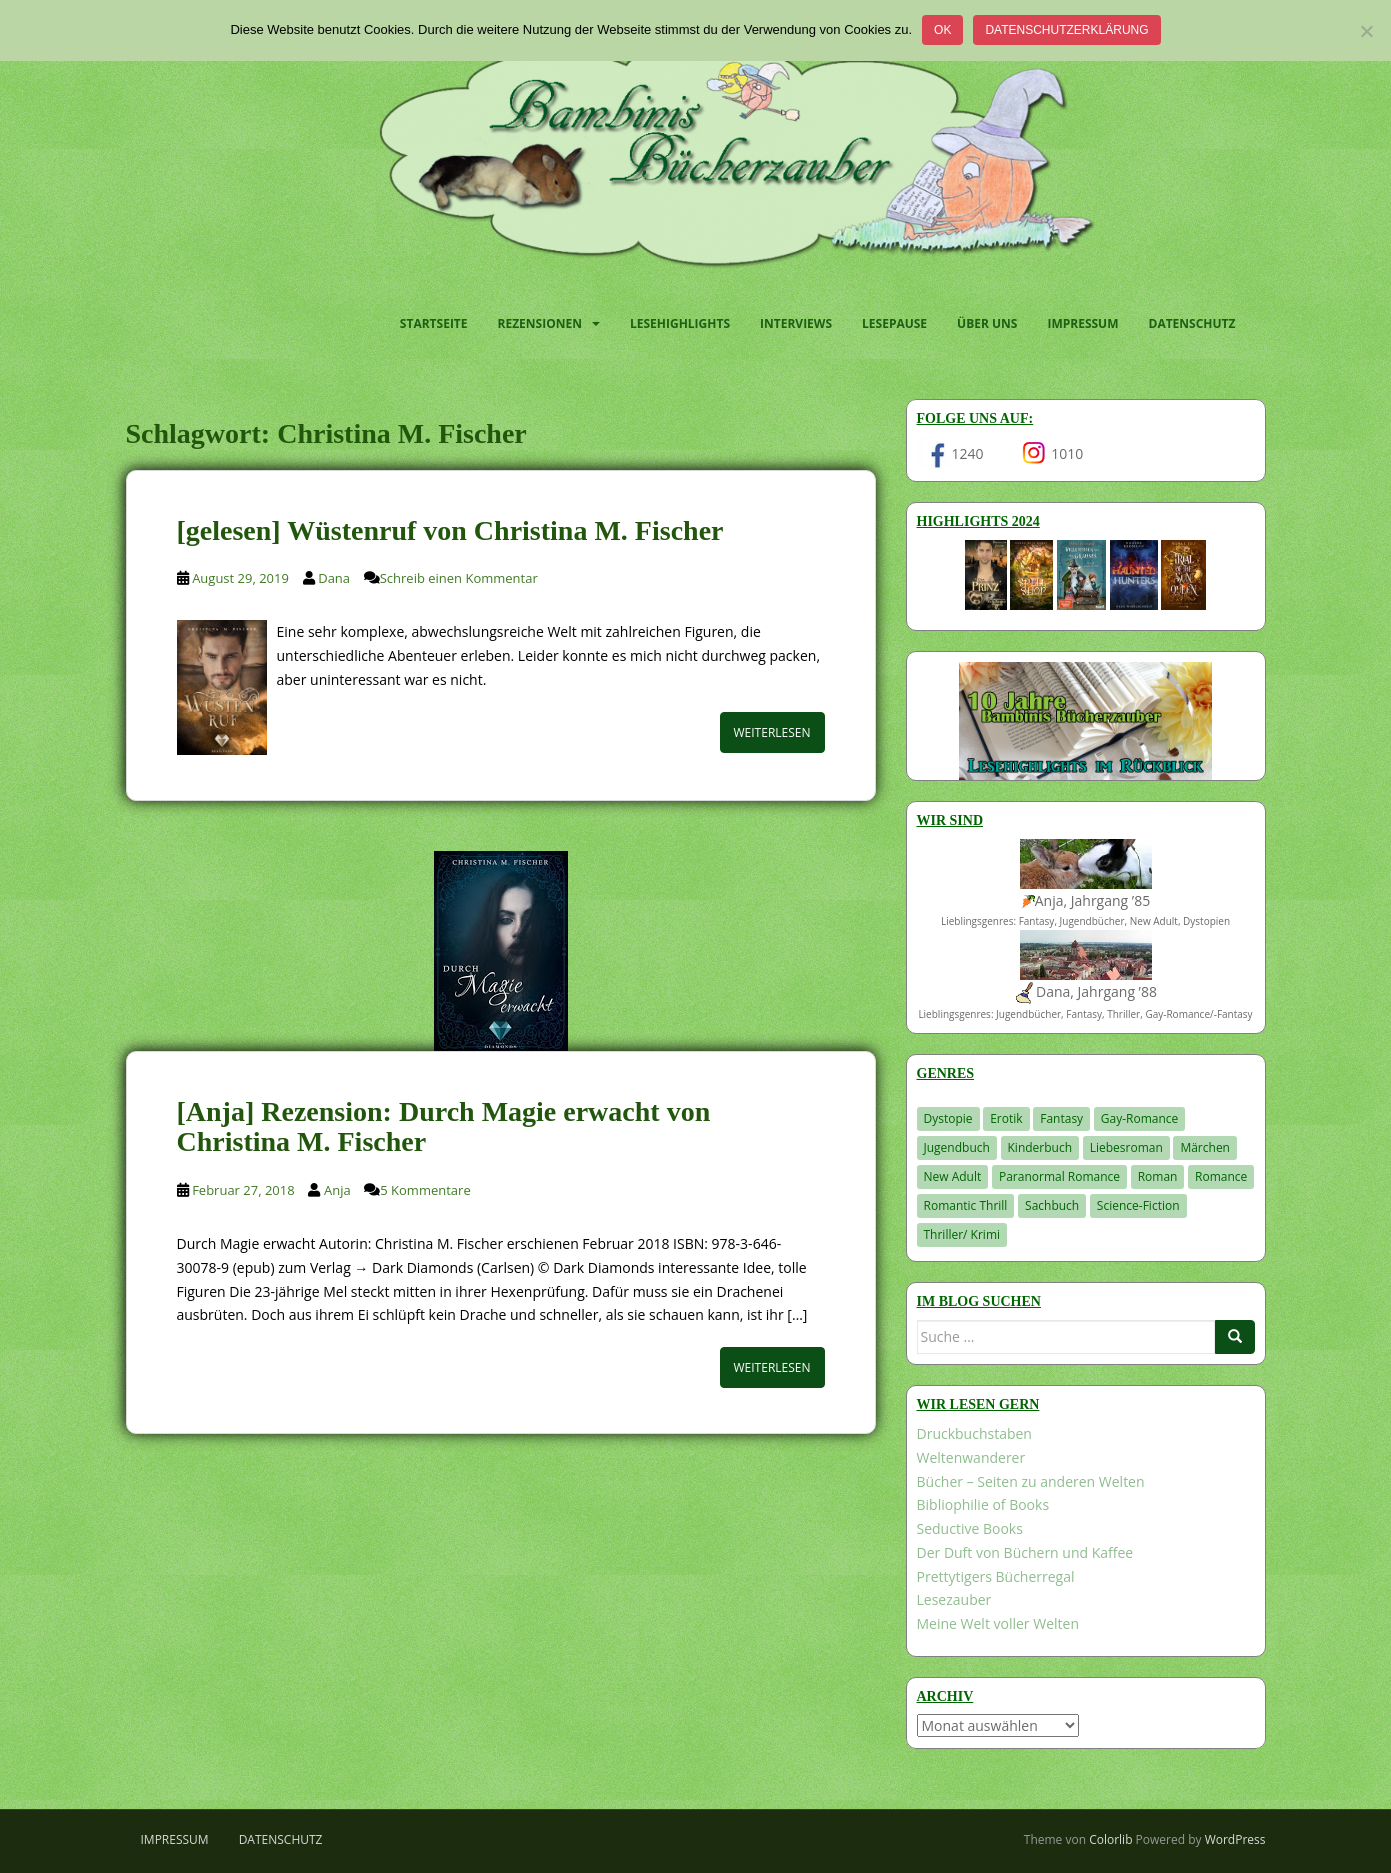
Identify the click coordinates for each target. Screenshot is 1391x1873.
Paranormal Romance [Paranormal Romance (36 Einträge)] (1059, 1176)
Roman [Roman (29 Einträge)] (1158, 1176)
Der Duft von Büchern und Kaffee (1025, 1552)
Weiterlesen (772, 732)
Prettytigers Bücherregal (996, 1576)
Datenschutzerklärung (1066, 30)
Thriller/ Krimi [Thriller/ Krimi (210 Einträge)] (962, 1234)
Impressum (1082, 323)
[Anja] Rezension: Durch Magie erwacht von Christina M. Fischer (444, 1127)
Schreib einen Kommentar (459, 578)
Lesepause (894, 323)
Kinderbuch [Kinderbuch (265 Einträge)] (1040, 1147)
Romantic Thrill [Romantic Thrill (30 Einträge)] (966, 1205)
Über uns (987, 323)
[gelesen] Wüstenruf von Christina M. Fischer (450, 530)
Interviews (796, 323)
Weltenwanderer (971, 1457)
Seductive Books (970, 1528)
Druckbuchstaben (974, 1433)
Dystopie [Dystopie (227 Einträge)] (948, 1118)
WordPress (1235, 1839)
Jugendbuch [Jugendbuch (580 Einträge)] (957, 1147)
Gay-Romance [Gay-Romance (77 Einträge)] (1140, 1118)
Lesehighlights (680, 323)
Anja (337, 1190)
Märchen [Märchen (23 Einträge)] (1205, 1147)
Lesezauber (954, 1599)
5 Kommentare (425, 1190)
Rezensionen (540, 323)
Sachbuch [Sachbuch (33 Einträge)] (1052, 1205)
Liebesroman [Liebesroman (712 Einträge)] (1126, 1147)
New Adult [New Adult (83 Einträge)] (953, 1176)
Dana (334, 578)
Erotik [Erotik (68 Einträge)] (1006, 1118)
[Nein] (1366, 31)
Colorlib (1110, 1839)
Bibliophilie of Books (983, 1504)
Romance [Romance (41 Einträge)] (1221, 1176)
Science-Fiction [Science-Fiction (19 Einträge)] (1138, 1205)
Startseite (434, 323)
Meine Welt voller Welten (998, 1623)
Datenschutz (1192, 323)
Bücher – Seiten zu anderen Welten (1031, 1481)
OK (942, 30)
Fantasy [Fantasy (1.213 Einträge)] (1061, 1118)
